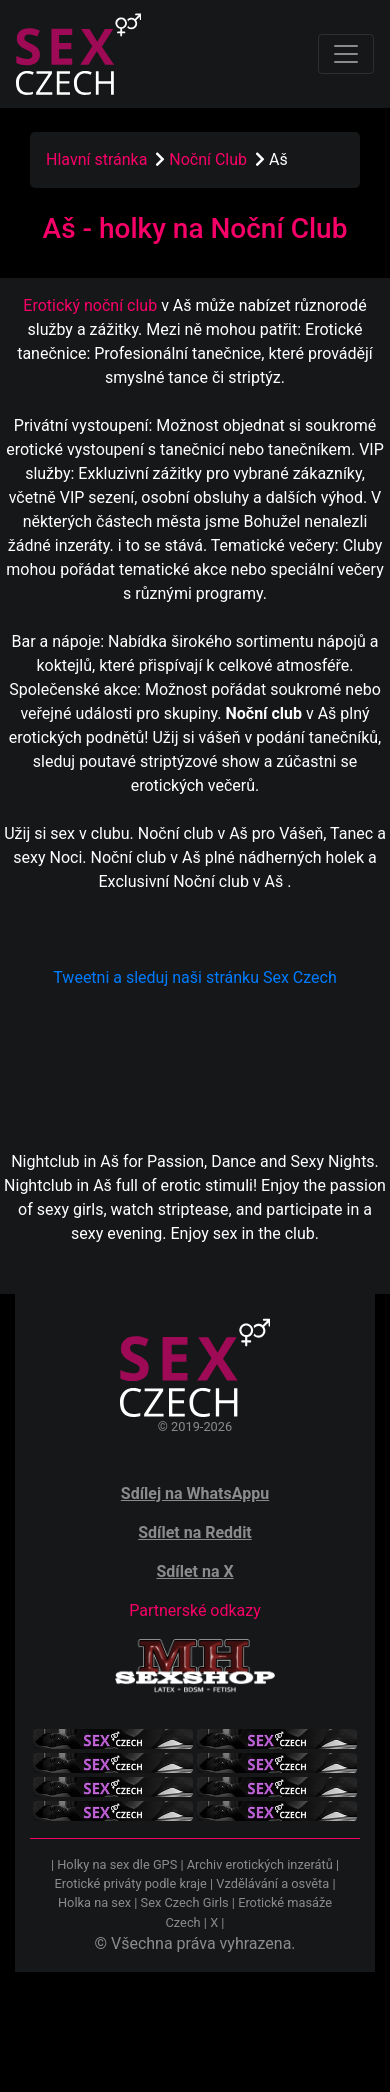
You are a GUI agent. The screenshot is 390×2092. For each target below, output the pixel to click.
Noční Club (210, 159)
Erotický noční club (90, 305)
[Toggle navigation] (346, 54)
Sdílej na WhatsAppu (195, 1493)
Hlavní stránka (96, 159)
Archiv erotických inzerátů (260, 1864)
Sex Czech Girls (185, 1902)
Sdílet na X (194, 1571)
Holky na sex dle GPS (117, 1864)
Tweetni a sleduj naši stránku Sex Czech (194, 977)
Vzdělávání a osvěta (272, 1883)
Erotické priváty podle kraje (130, 1883)
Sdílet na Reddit (195, 1532)
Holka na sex (94, 1902)
